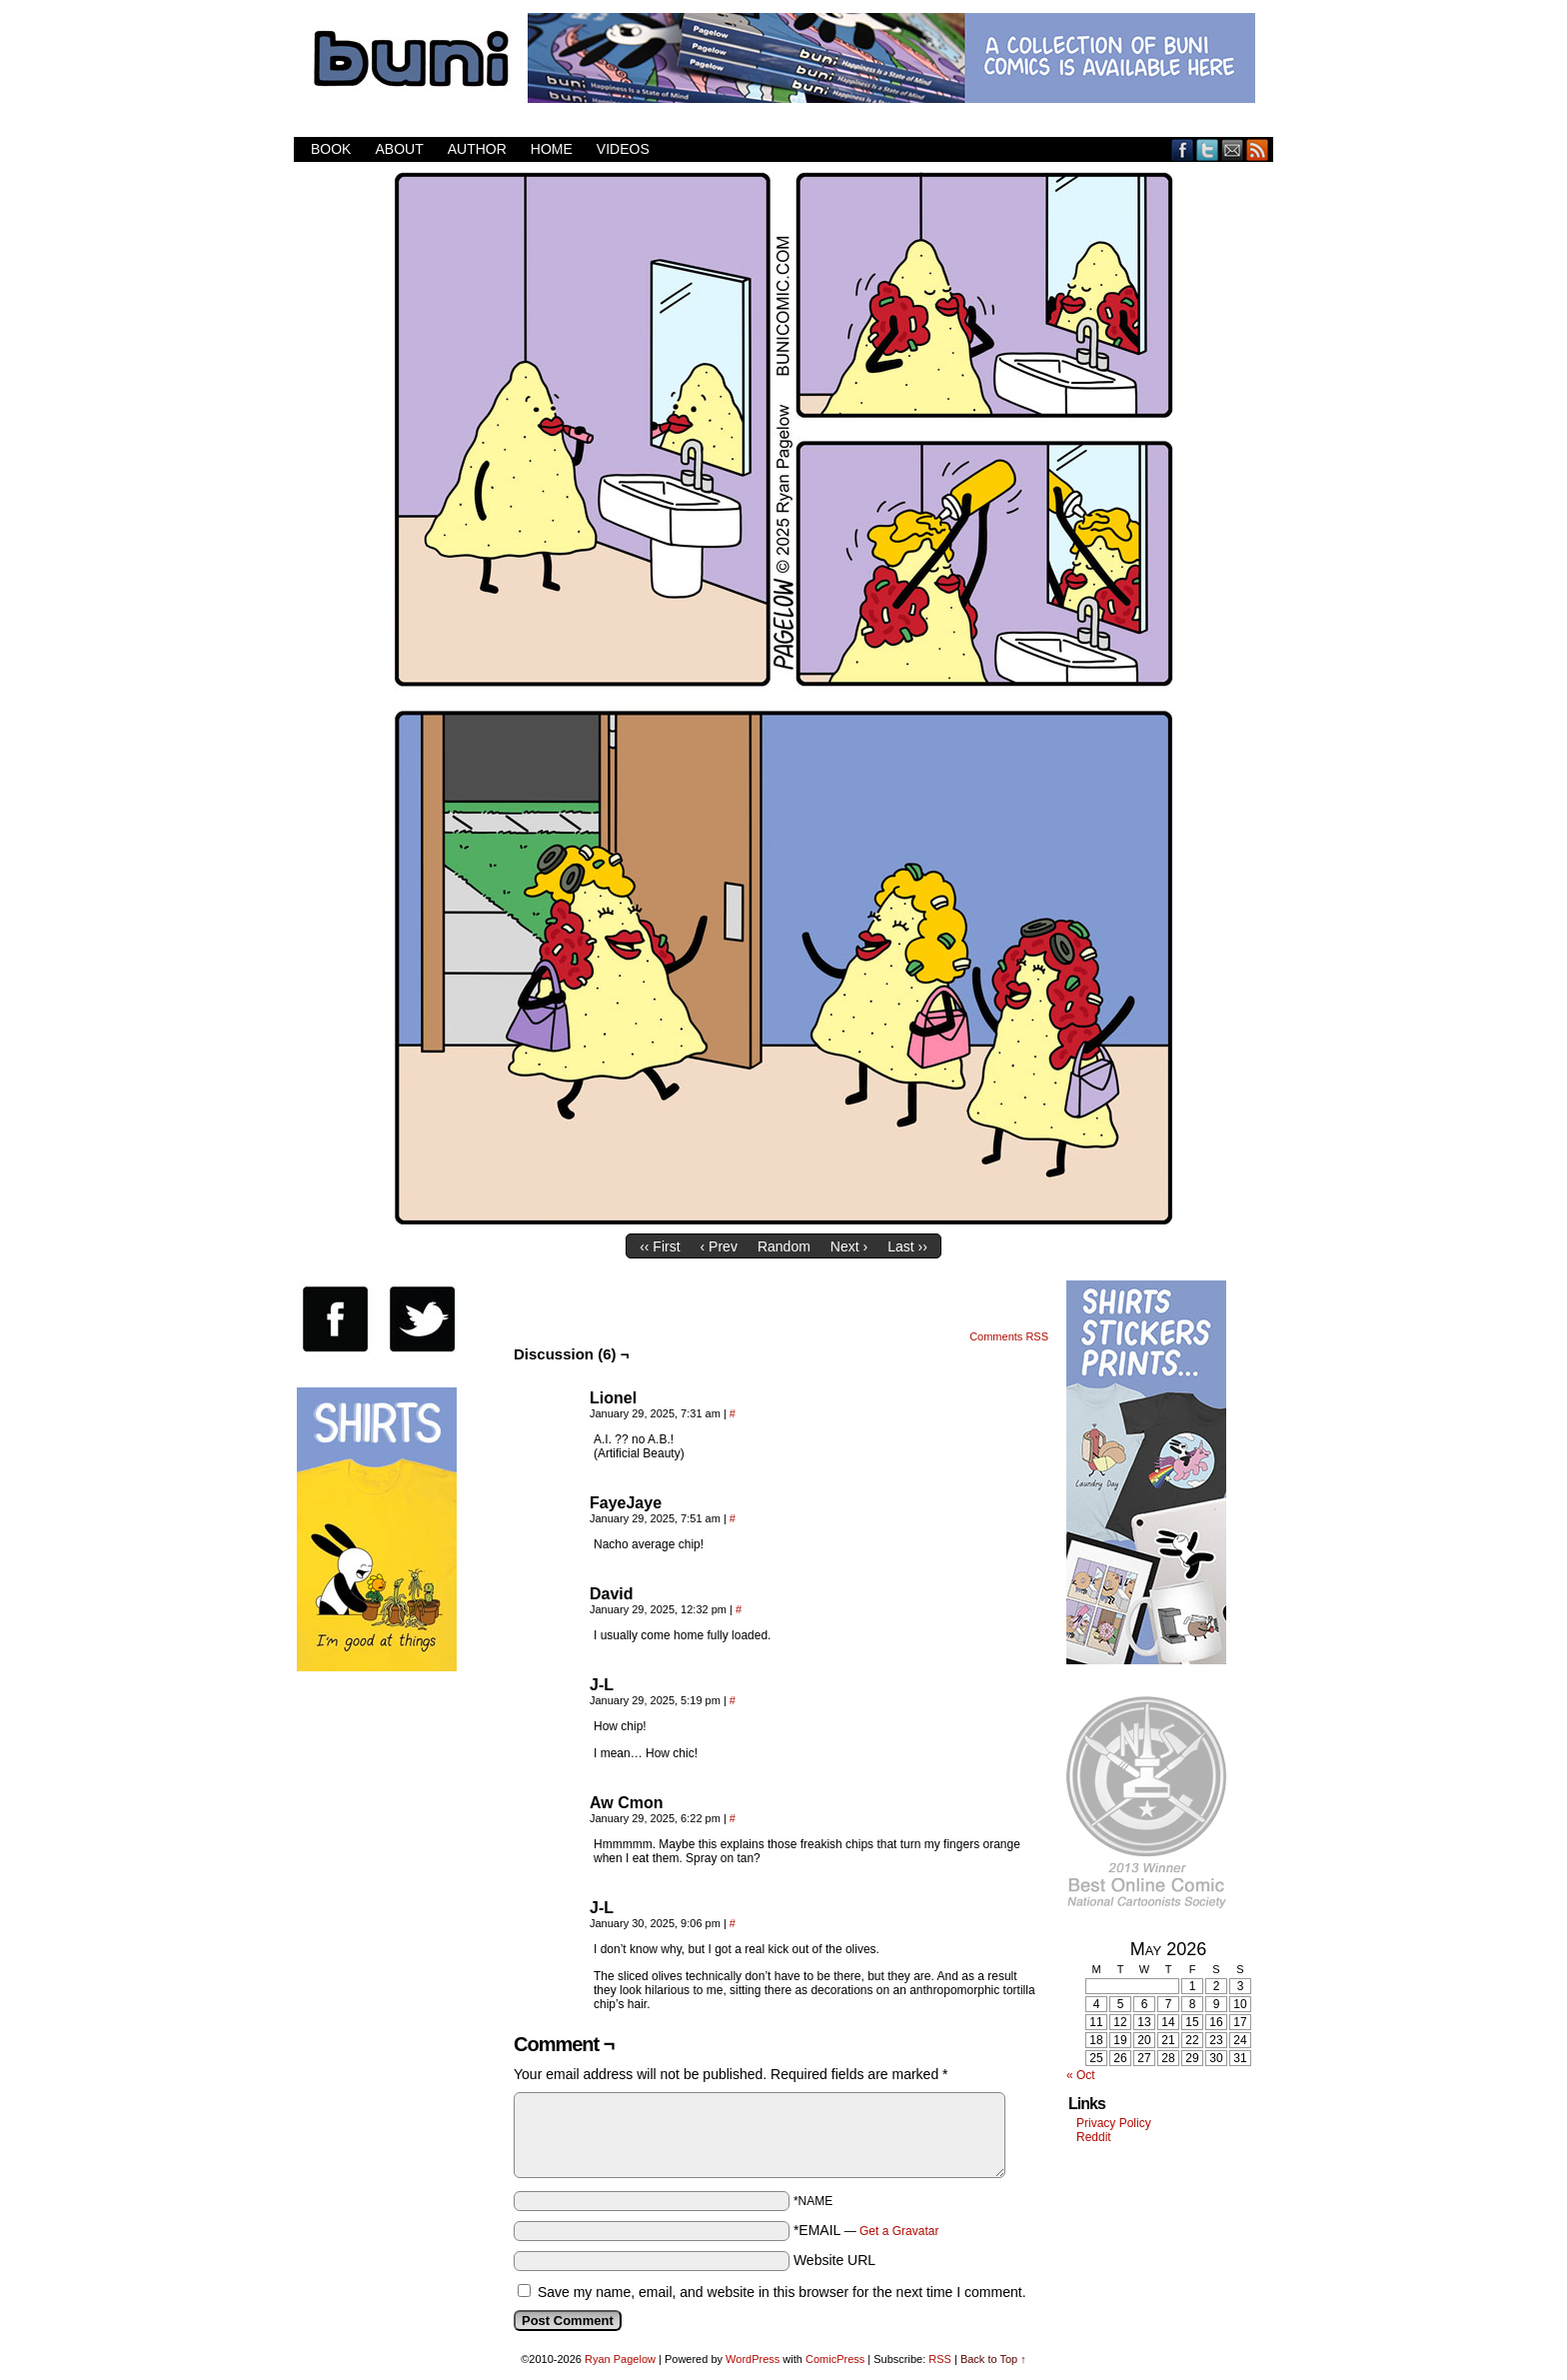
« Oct (1080, 2075)
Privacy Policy (1113, 2123)
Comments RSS (1008, 1336)
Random (784, 1246)
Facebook (1182, 149)
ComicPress (834, 2359)
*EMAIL (866, 2230)
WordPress (753, 2359)
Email (1232, 149)
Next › (848, 1246)
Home (552, 149)
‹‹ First (660, 1246)
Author (477, 149)
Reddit (1093, 2137)
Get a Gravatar (898, 2231)
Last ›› (907, 1246)
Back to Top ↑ (993, 2359)
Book (331, 149)
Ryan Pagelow (620, 2359)
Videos (623, 149)
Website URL (834, 2260)
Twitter (1207, 149)
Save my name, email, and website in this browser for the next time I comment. (782, 2292)
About (399, 149)
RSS (1257, 149)
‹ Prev (719, 1246)
